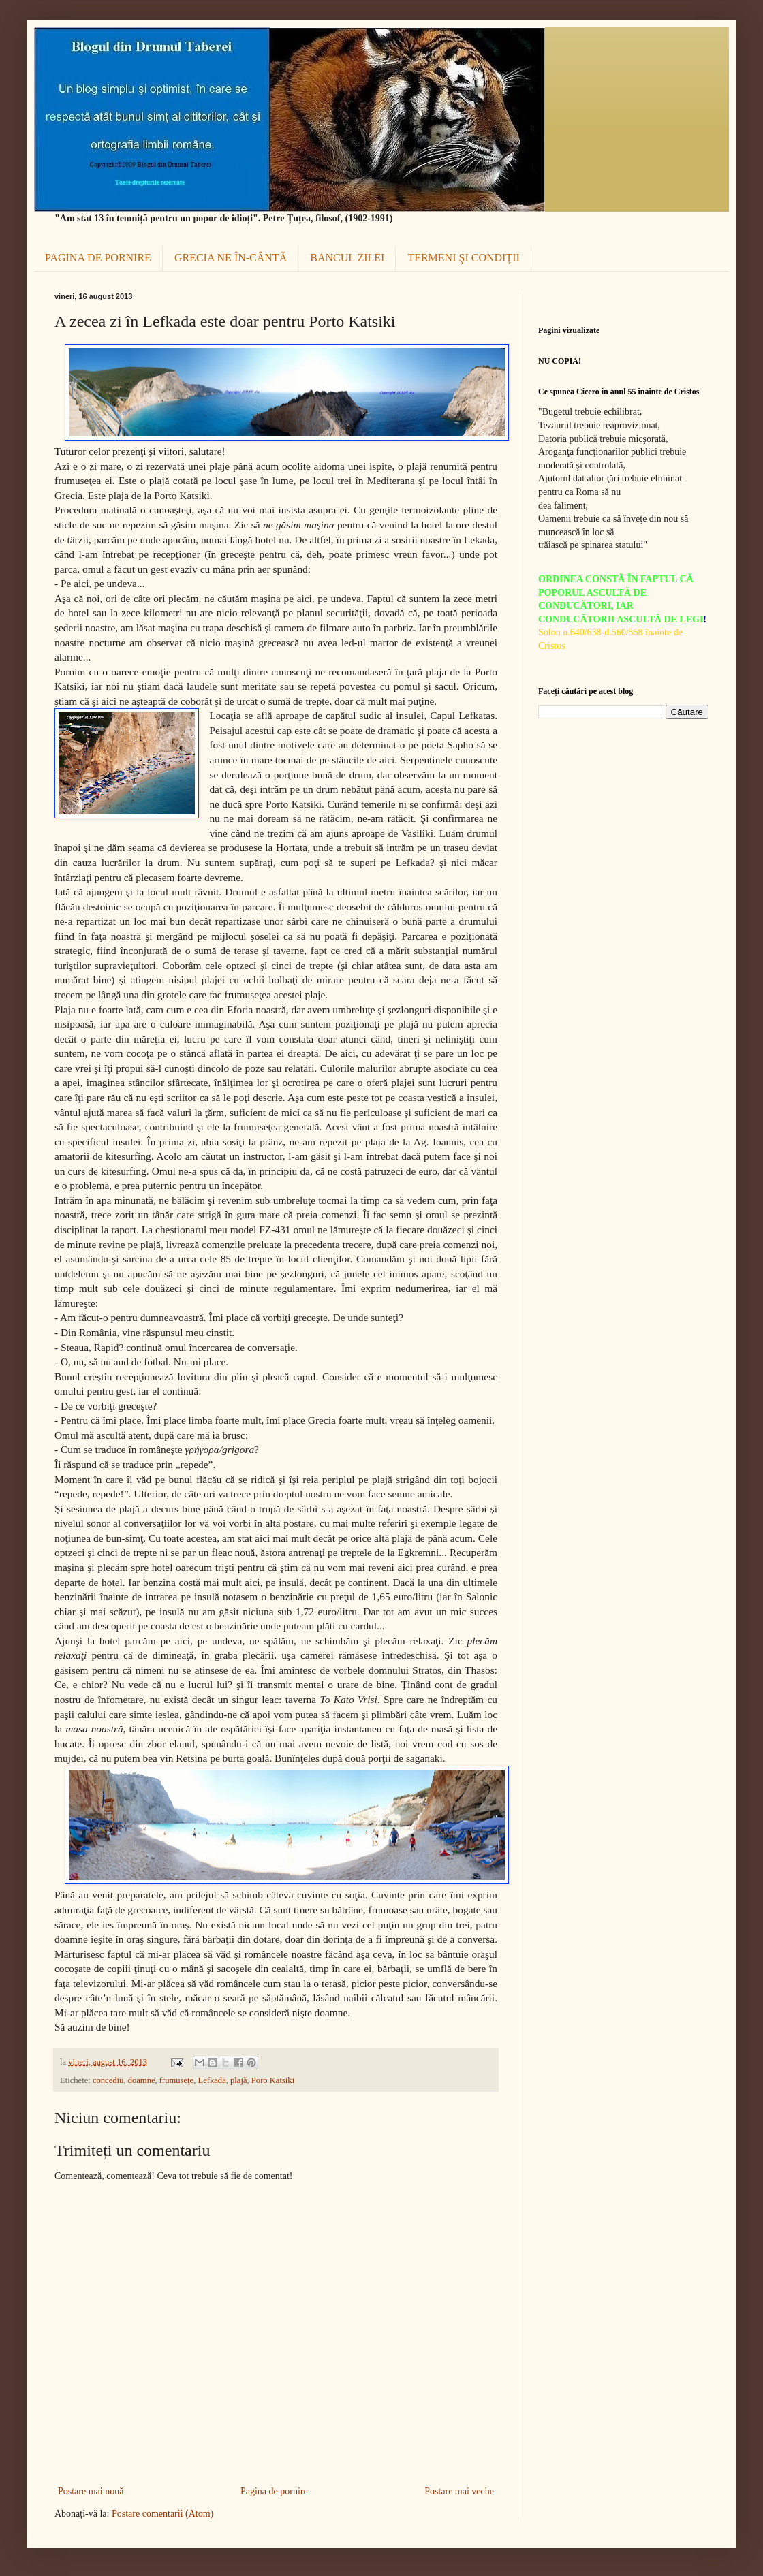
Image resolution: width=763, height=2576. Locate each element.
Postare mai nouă (90, 2491)
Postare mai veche (459, 2491)
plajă (238, 2080)
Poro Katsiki (272, 2080)
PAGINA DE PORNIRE (98, 258)
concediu (108, 2080)
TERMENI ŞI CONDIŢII (463, 258)
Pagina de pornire (274, 2491)
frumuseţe (176, 2080)
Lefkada (212, 2080)
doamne (141, 2080)
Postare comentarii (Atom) (162, 2514)
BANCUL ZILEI (347, 258)
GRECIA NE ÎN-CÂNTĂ (230, 258)
